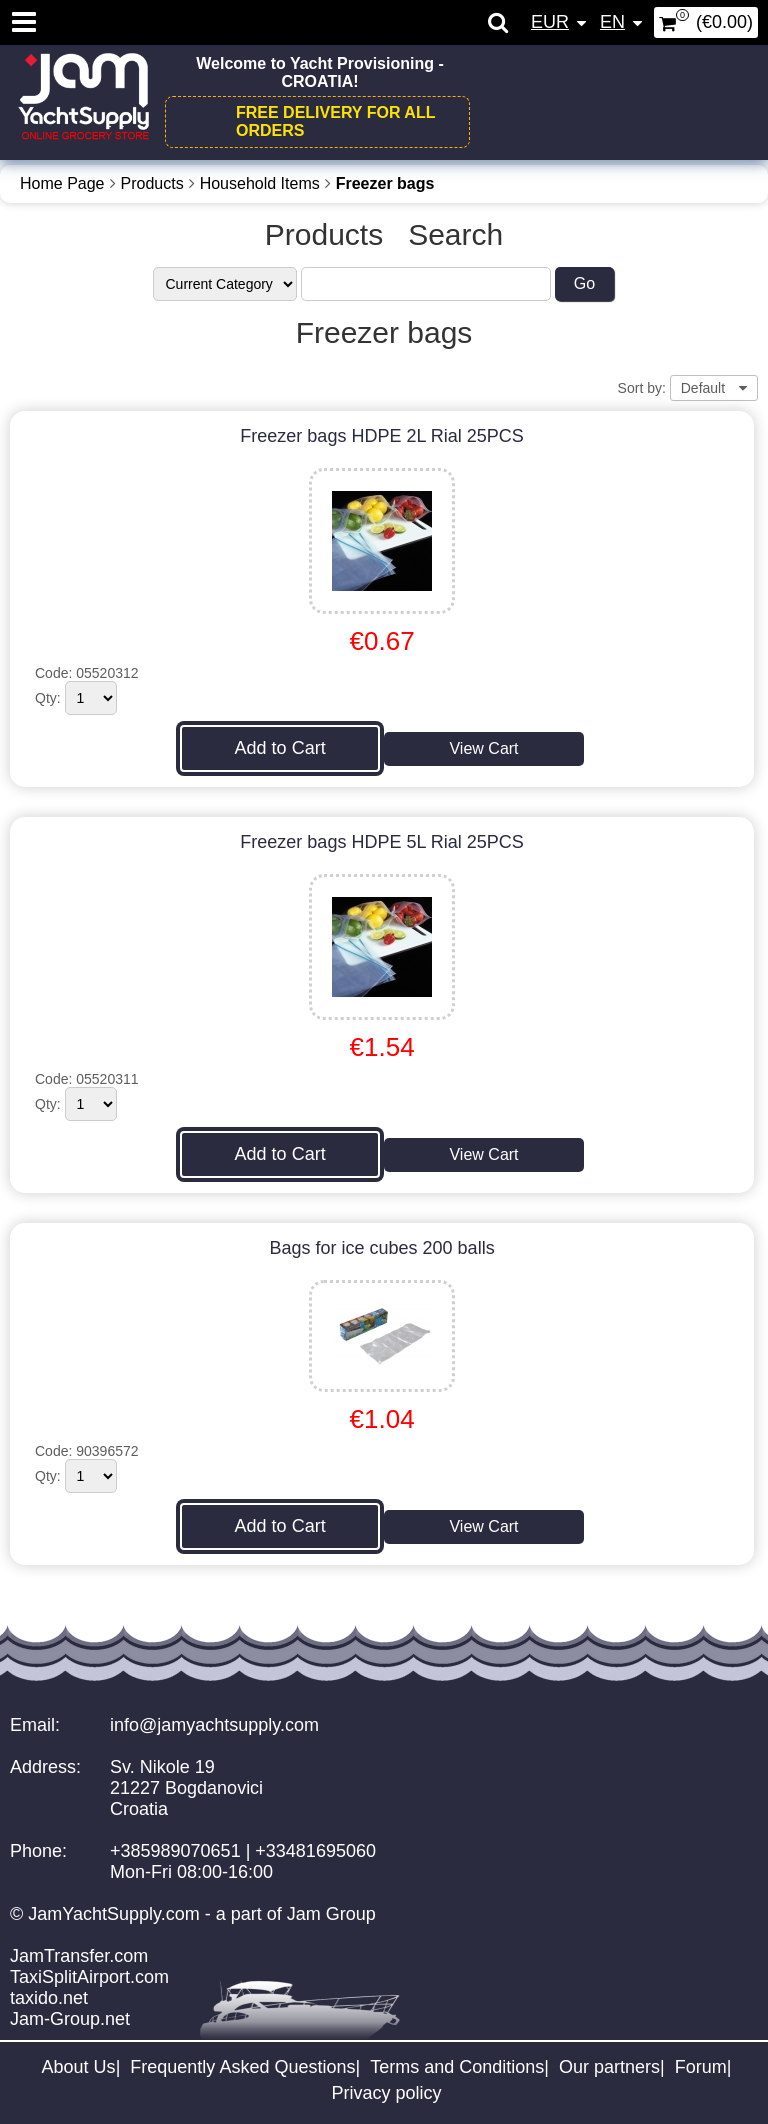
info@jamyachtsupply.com (214, 1725)
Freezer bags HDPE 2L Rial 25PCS (381, 436)
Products (152, 183)
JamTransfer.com (79, 1956)
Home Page (62, 183)
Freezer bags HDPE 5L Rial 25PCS (381, 842)
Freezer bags (385, 183)
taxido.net (49, 1998)
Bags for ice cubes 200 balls (382, 1248)
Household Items (260, 183)
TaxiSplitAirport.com (89, 1977)
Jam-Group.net (70, 2019)
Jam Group (331, 1914)
